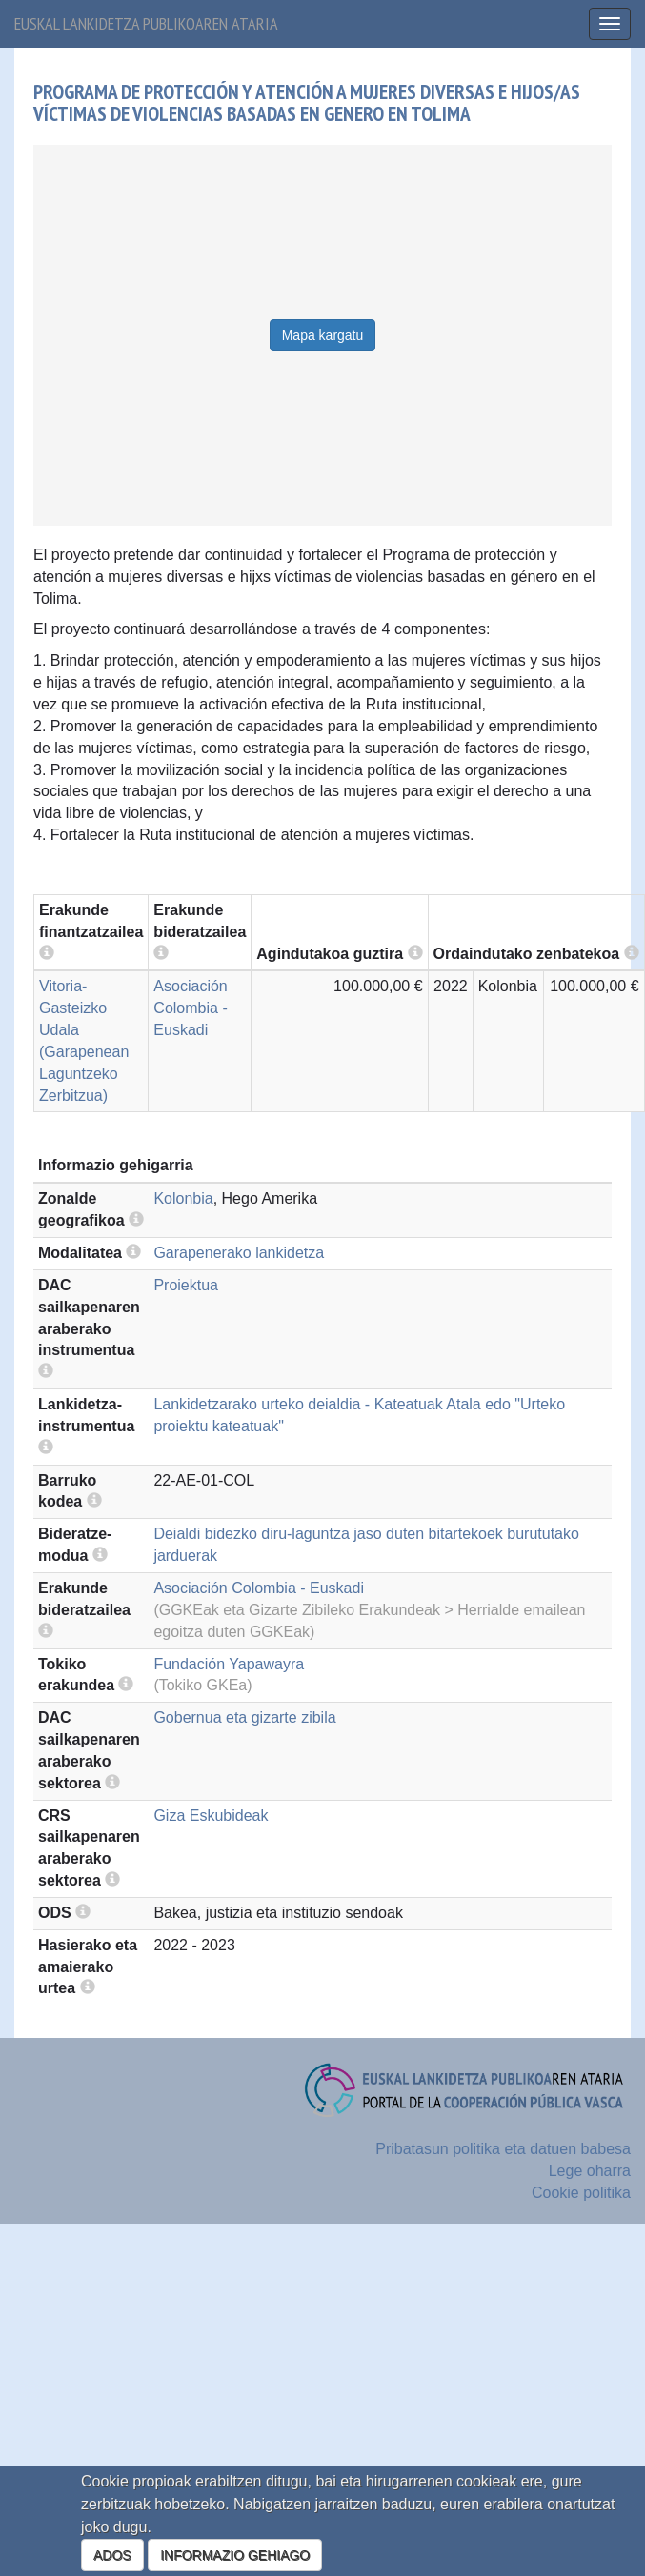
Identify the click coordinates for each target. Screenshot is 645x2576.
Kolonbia (182, 1198)
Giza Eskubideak (210, 1815)
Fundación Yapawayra (228, 1664)
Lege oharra (590, 2171)
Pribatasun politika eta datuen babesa (503, 2149)
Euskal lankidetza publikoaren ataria (146, 23)
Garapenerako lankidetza (238, 1253)
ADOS (112, 2555)
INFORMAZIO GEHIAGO (235, 2555)
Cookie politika (581, 2193)
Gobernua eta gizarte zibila (244, 1717)
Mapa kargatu (323, 335)
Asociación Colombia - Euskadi (190, 1008)
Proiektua (185, 1285)
